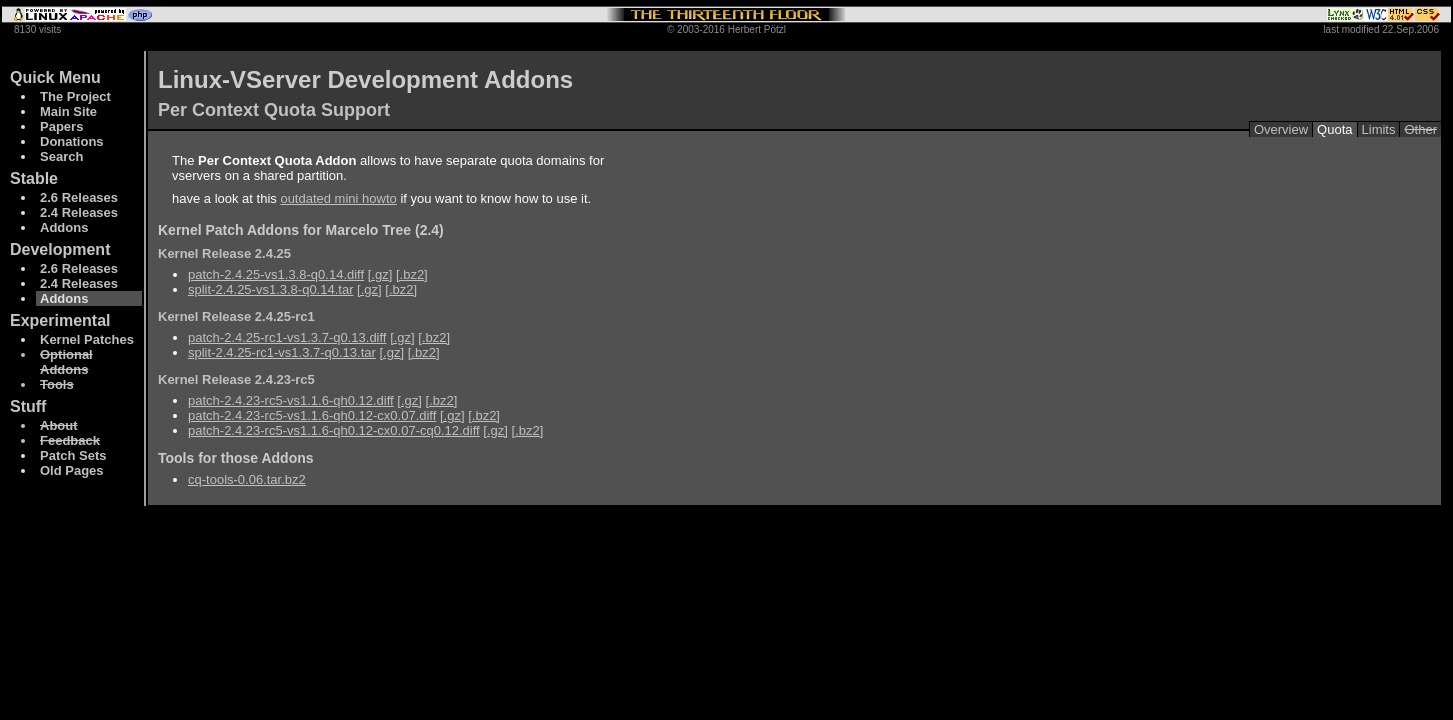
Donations (72, 141)
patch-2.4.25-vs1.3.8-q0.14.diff (276, 274)
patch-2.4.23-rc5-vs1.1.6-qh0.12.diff (291, 400)
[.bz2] (412, 274)
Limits (1379, 129)
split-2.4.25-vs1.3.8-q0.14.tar (270, 289)
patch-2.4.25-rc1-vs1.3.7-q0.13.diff (287, 337)
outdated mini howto (338, 198)
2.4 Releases (79, 212)
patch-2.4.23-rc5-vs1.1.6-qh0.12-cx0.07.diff (312, 415)
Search (61, 156)
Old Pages (72, 470)
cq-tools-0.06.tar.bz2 (247, 479)
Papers (61, 126)
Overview (1281, 129)
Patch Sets (73, 455)
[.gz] (380, 274)
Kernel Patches (87, 339)
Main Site (68, 111)
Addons (64, 227)
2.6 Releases (79, 197)
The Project (75, 96)
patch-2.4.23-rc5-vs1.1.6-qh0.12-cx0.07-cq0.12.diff (334, 430)
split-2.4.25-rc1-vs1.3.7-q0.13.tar (282, 352)
